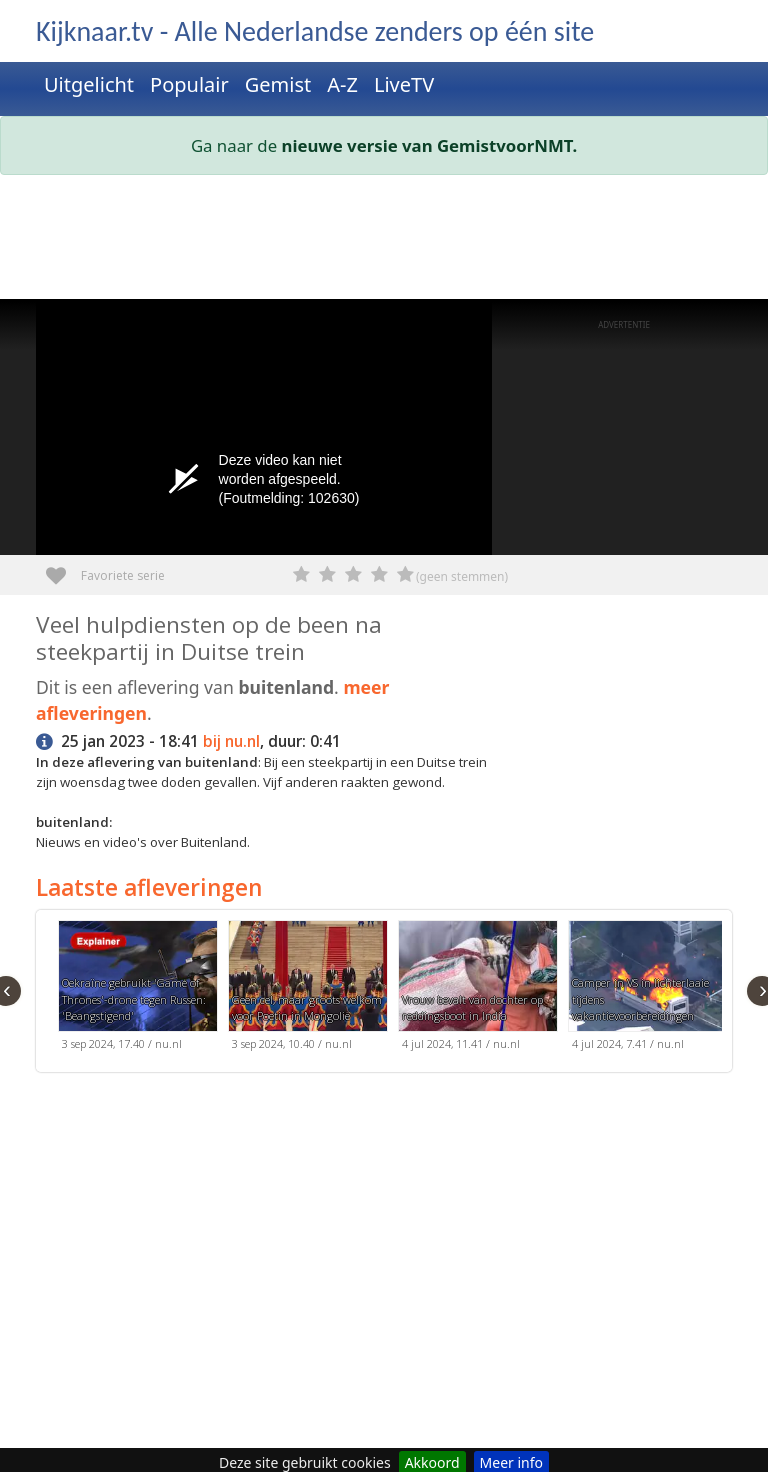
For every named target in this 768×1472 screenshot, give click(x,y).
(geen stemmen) (462, 576)
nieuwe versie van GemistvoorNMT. (430, 145)
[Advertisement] (384, 241)
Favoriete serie (63, 568)
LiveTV (404, 84)
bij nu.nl (231, 741)
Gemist (278, 84)
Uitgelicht (89, 84)
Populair (189, 84)
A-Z (342, 84)
